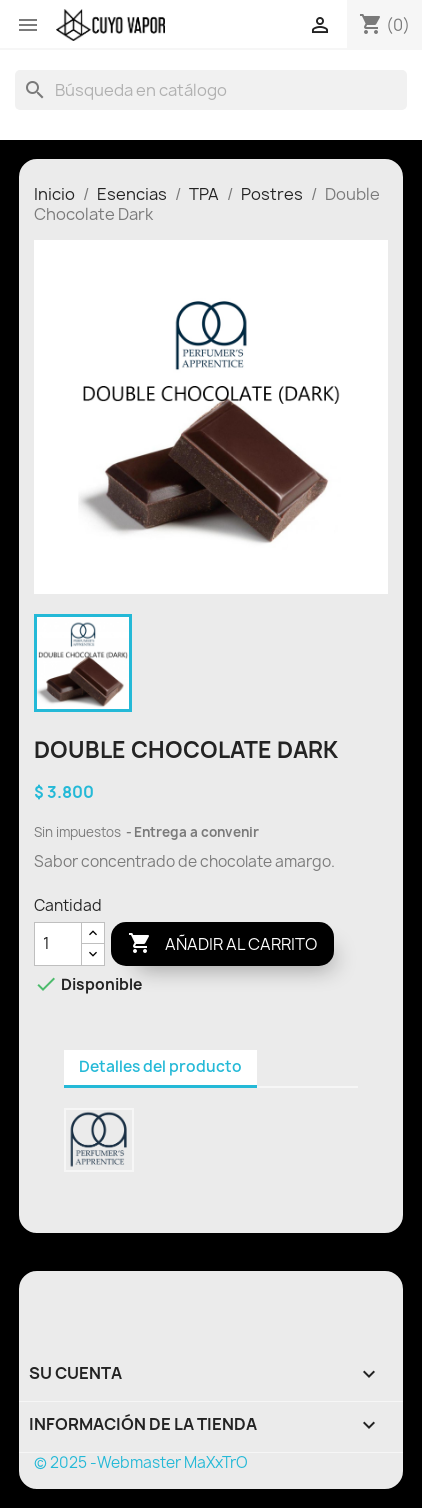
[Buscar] (211, 90)
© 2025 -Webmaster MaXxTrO (141, 1462)
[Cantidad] (58, 944)
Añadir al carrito (222, 944)
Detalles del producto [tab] (160, 1066)
